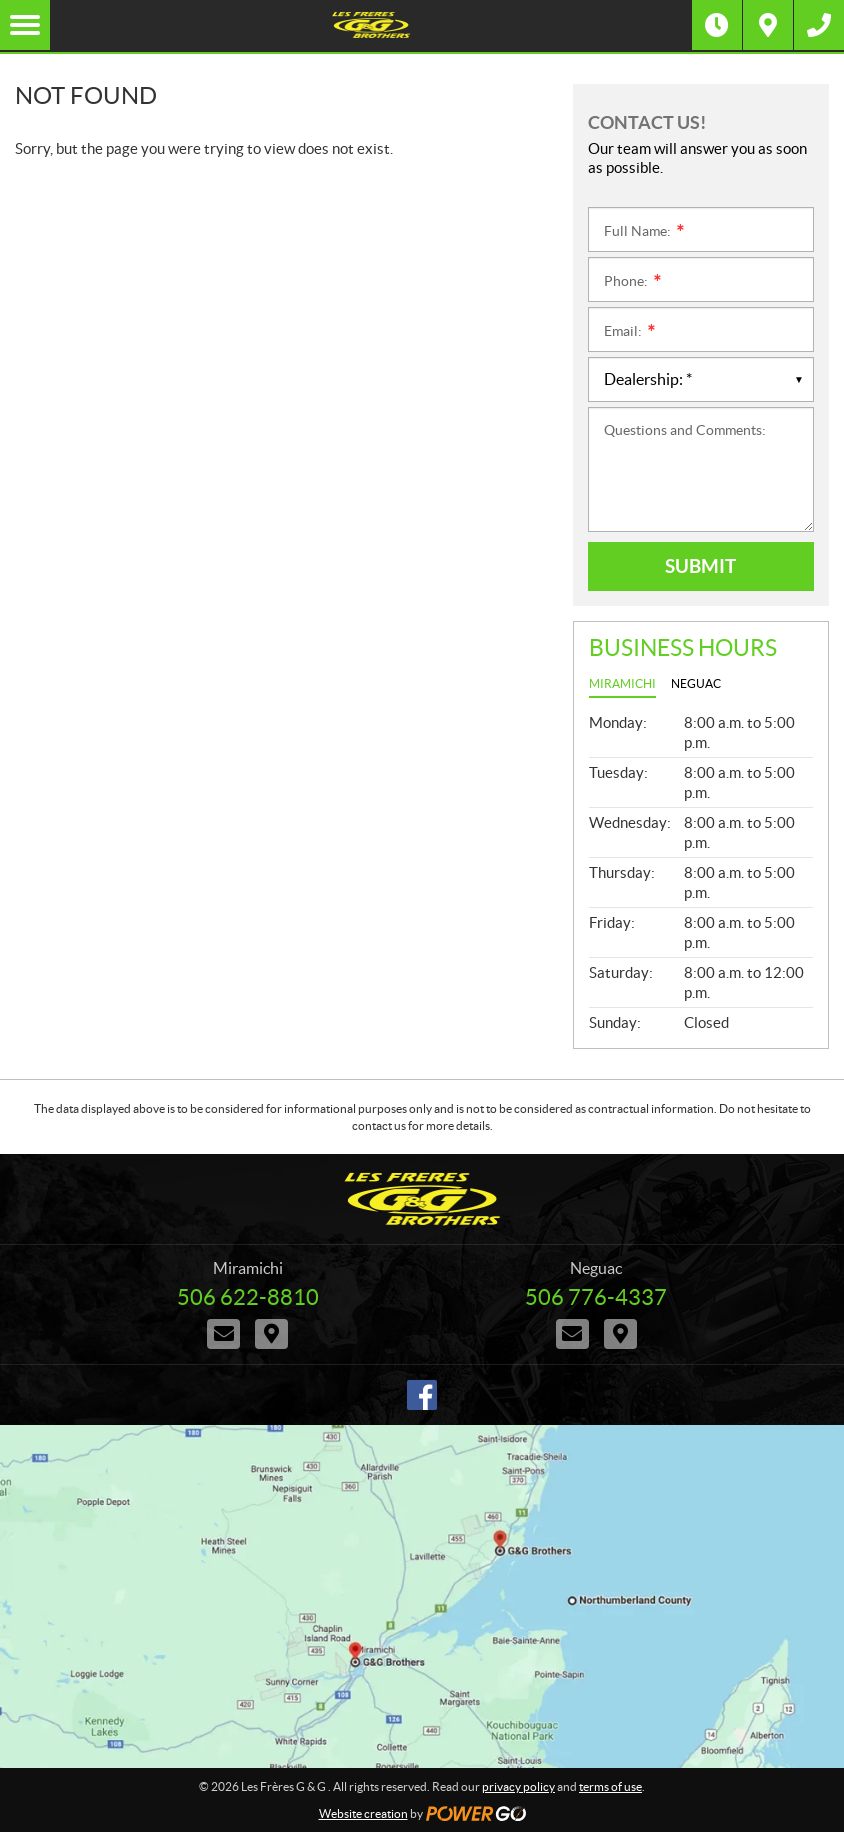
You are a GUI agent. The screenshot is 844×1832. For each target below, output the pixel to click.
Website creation (363, 1813)
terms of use (610, 1786)
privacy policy (518, 1786)
